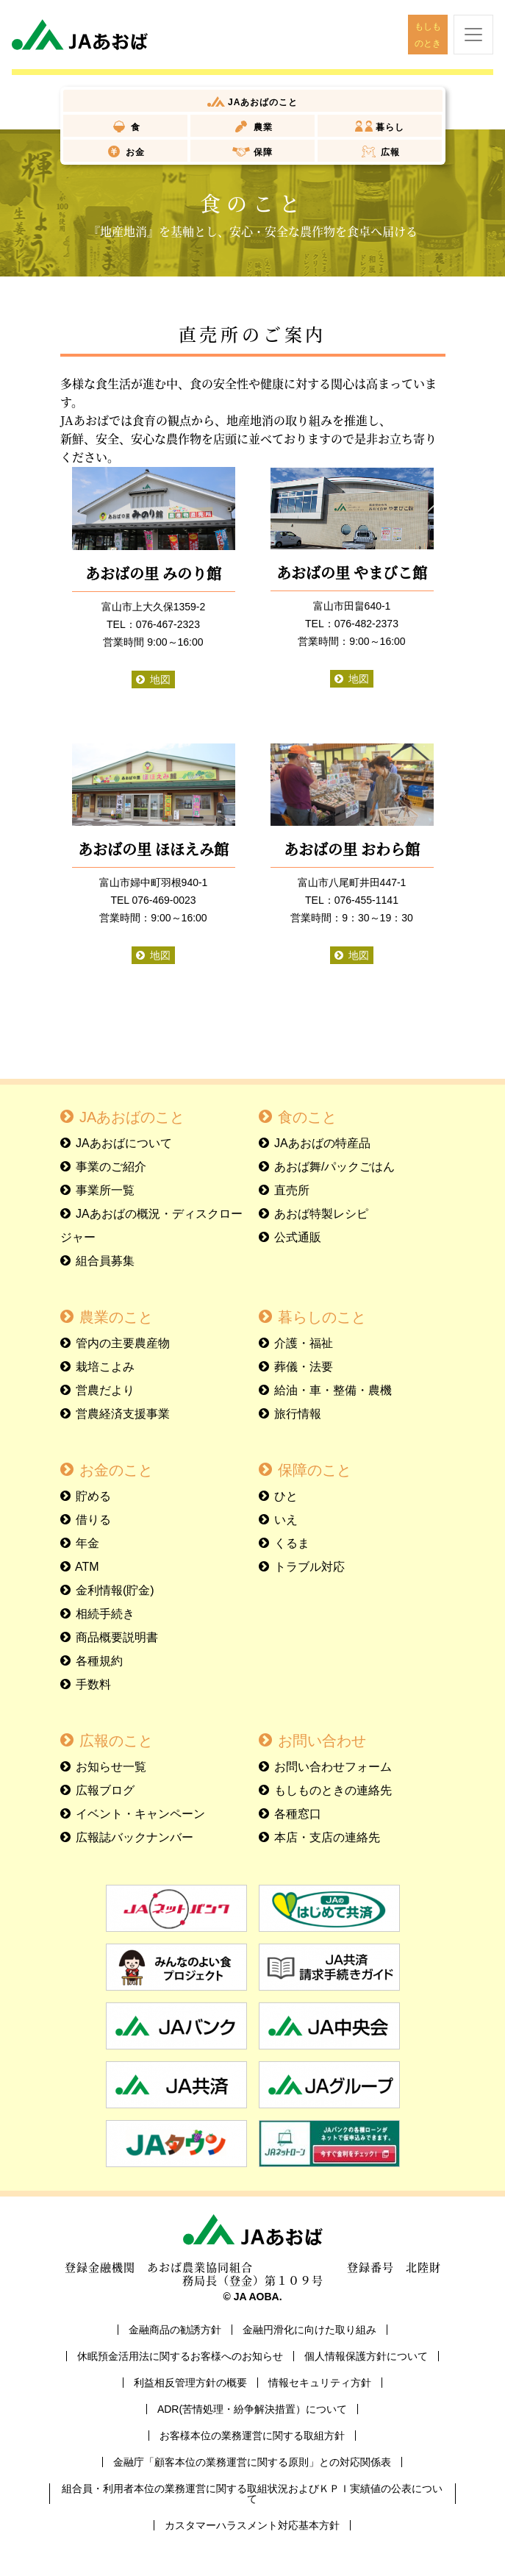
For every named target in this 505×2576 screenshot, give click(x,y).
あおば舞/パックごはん (334, 1166)
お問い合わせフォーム (333, 1766)
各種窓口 (297, 1814)
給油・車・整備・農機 (333, 1390)
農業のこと (116, 1317)
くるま (291, 1543)
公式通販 (297, 1237)
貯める (93, 1496)
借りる (93, 1519)
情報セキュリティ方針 (319, 2382)
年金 (87, 1543)
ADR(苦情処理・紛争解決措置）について (252, 2409)
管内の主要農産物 (123, 1343)
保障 (261, 152)
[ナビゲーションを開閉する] (473, 34)
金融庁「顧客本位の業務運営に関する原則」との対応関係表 (252, 2462)
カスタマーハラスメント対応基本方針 (252, 2525)
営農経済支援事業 (123, 1413)
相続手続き (105, 1614)
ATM (87, 1566)
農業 (261, 127)
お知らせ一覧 (111, 1766)
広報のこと (116, 1741)
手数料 (93, 1684)
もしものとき (428, 35)
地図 (160, 679)
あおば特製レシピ (321, 1213)
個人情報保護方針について (366, 2356)
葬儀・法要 (303, 1366)
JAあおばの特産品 (322, 1143)
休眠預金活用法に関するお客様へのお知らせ (180, 2356)
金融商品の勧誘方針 (175, 2330)
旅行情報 (297, 1413)
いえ (286, 1519)
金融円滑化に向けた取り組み (309, 2330)
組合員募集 (105, 1261)
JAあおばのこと (132, 1117)
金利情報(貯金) (115, 1590)
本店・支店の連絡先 (327, 1837)
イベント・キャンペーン (140, 1814)
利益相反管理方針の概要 (190, 2382)
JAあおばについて (124, 1143)
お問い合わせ (322, 1741)
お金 (134, 152)
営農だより (105, 1390)
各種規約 (99, 1661)
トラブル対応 (309, 1566)
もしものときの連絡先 (333, 1790)
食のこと (307, 1117)
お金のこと (116, 1470)
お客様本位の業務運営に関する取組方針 (252, 2435)
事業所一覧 (105, 1190)
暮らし (388, 127)
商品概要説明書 (117, 1637)
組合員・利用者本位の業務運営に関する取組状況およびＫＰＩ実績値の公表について (252, 2494)
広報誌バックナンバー (134, 1837)
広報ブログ (105, 1790)
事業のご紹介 (111, 1166)
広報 (389, 152)
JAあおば (261, 102)
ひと (286, 1496)
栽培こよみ (105, 1366)
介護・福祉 (303, 1343)
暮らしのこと (322, 1317)
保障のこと (314, 1470)
